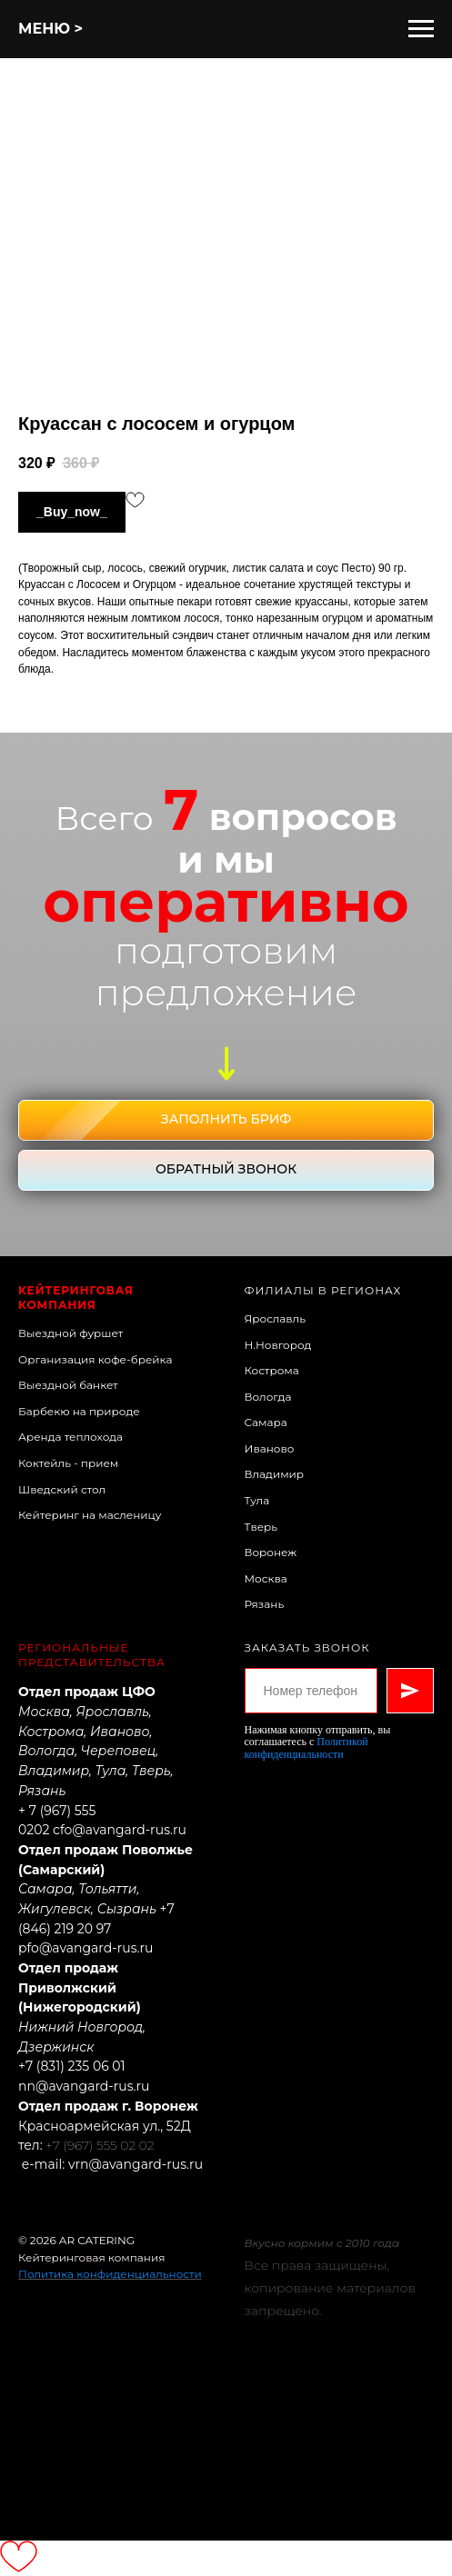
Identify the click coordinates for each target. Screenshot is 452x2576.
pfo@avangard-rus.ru (85, 1948)
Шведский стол (61, 1489)
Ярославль (275, 1318)
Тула (257, 1500)
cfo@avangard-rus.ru (119, 1830)
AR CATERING (97, 2240)
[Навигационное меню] (421, 29)
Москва (266, 1578)
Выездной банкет (68, 1385)
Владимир (275, 1474)
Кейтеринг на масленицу (90, 1515)
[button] (226, 1120)
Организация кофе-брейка (95, 1359)
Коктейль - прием (68, 1463)
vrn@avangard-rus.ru (135, 2164)
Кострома (272, 1370)
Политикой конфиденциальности (306, 1747)
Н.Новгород (278, 1345)
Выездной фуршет (70, 1333)
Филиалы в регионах (323, 1290)
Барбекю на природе (79, 1411)
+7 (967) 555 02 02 (99, 2145)
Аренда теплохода (70, 1436)
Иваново (270, 1448)
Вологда (268, 1396)
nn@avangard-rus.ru (84, 2086)
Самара (266, 1422)
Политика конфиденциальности (110, 2274)
